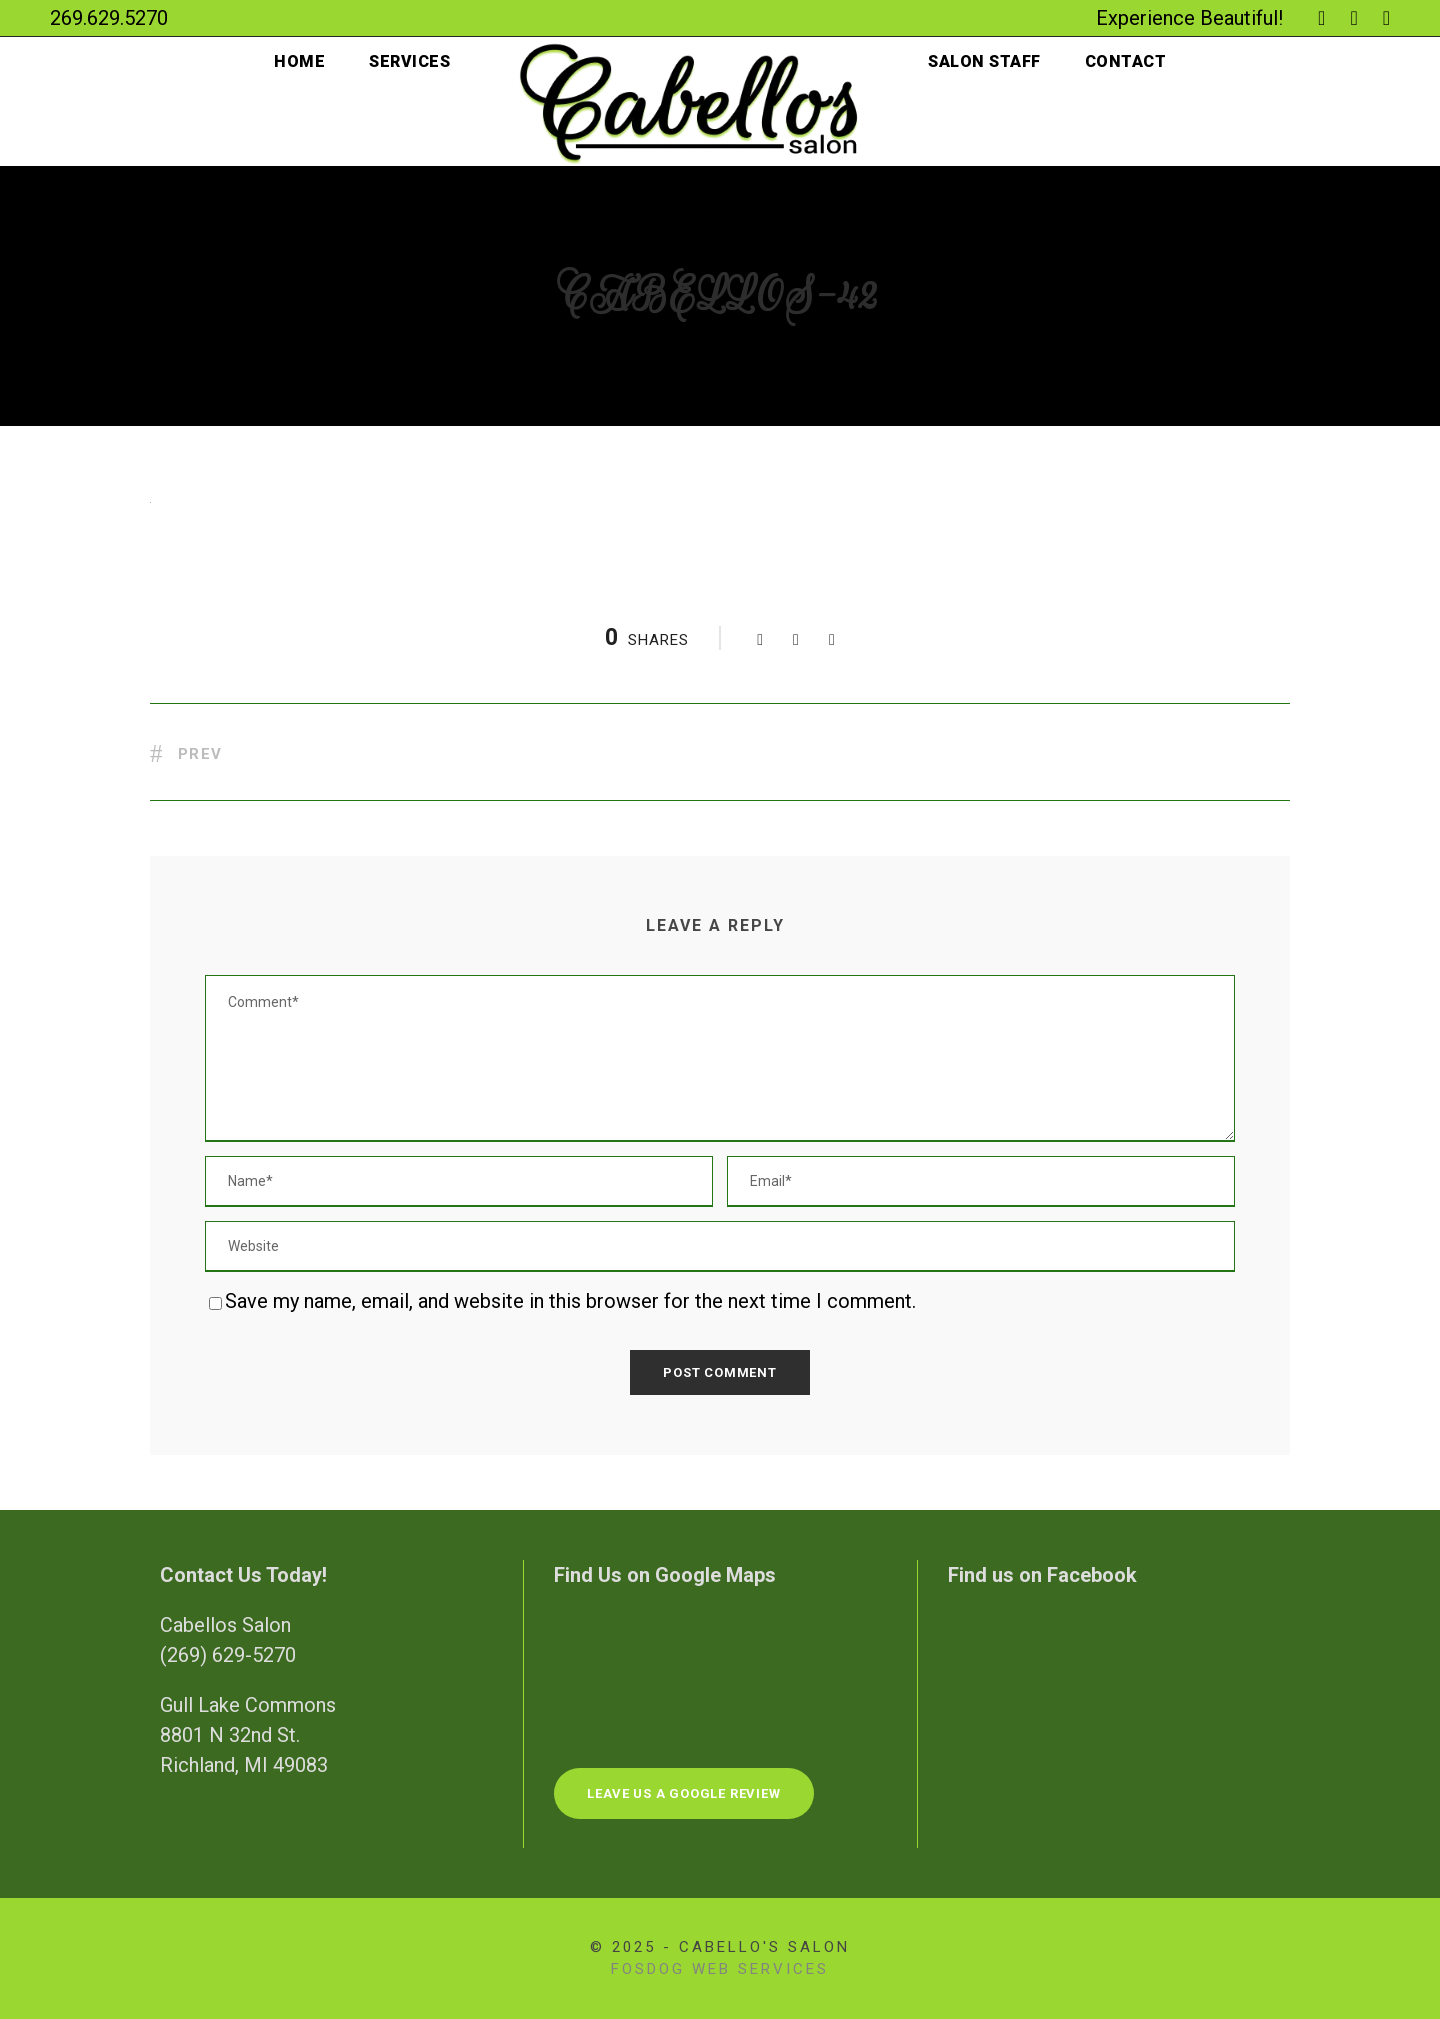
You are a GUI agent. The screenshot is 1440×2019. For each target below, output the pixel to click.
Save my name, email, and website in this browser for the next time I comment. (574, 1301)
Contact (1128, 61)
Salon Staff (986, 61)
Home (296, 61)
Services (407, 61)
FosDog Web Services (720, 1968)
